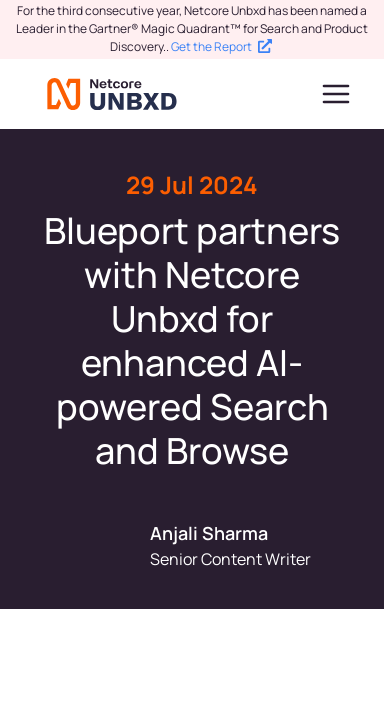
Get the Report (221, 46)
